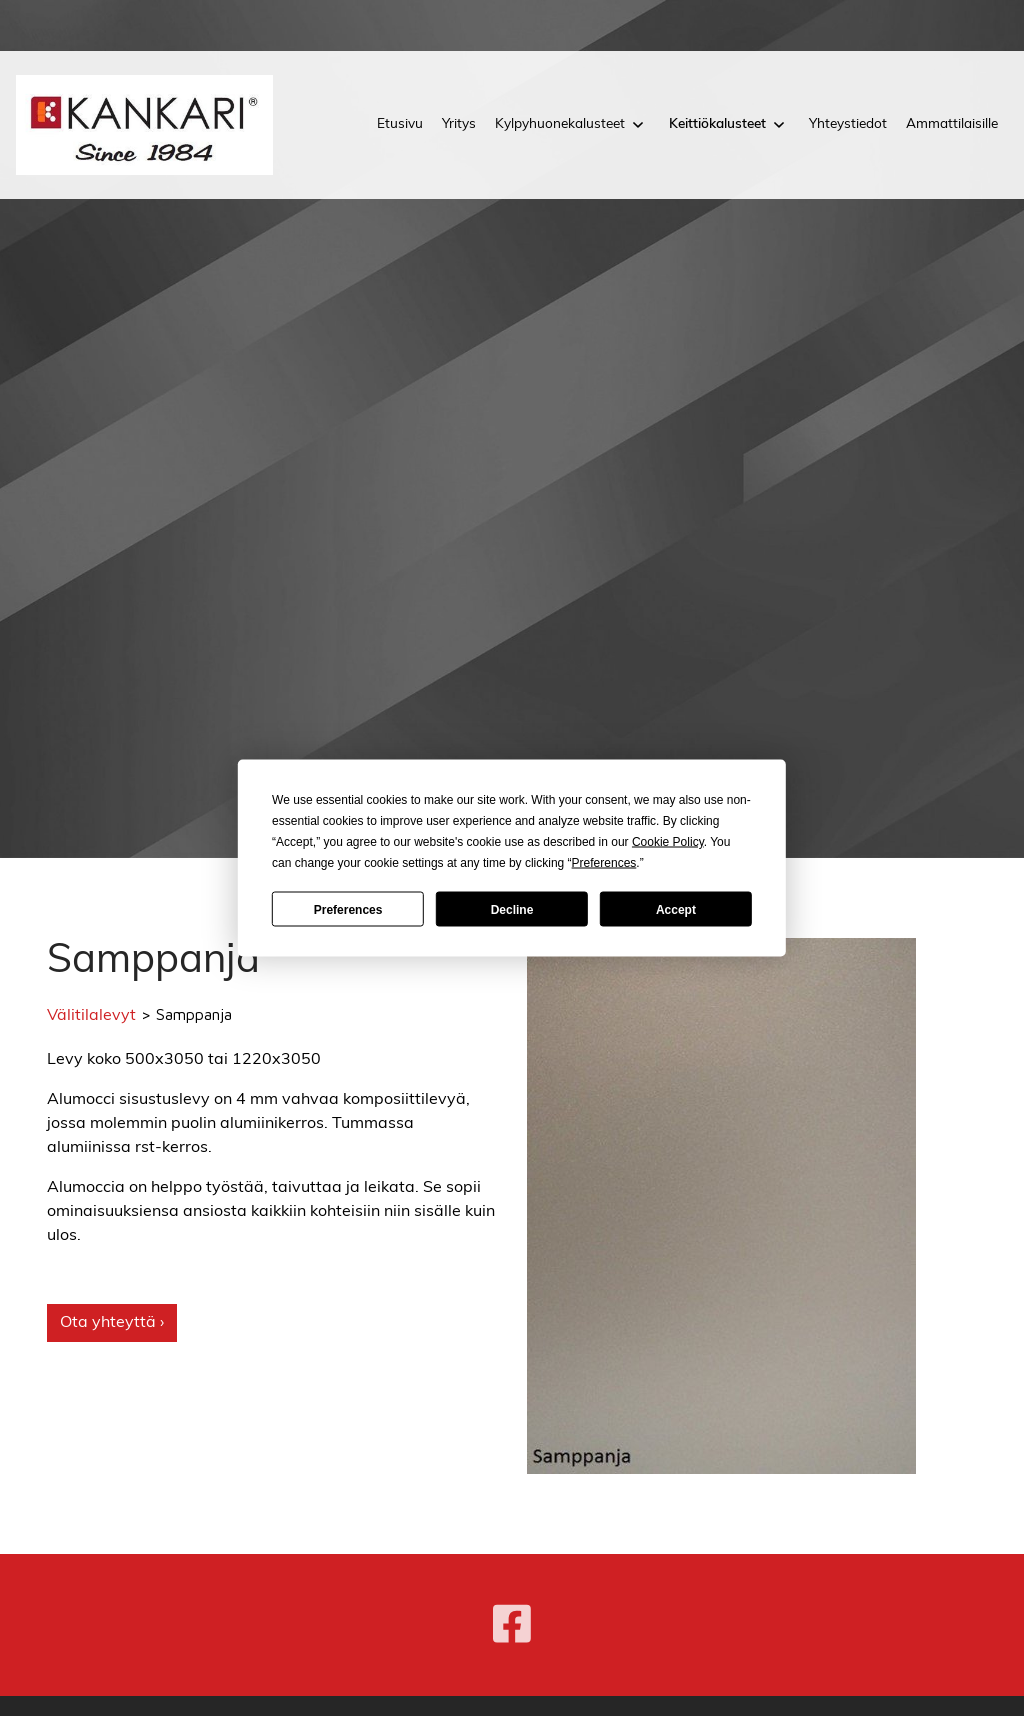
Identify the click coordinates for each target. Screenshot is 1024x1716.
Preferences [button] (604, 863)
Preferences (348, 909)
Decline (512, 909)
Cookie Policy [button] (668, 842)
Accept (676, 909)
